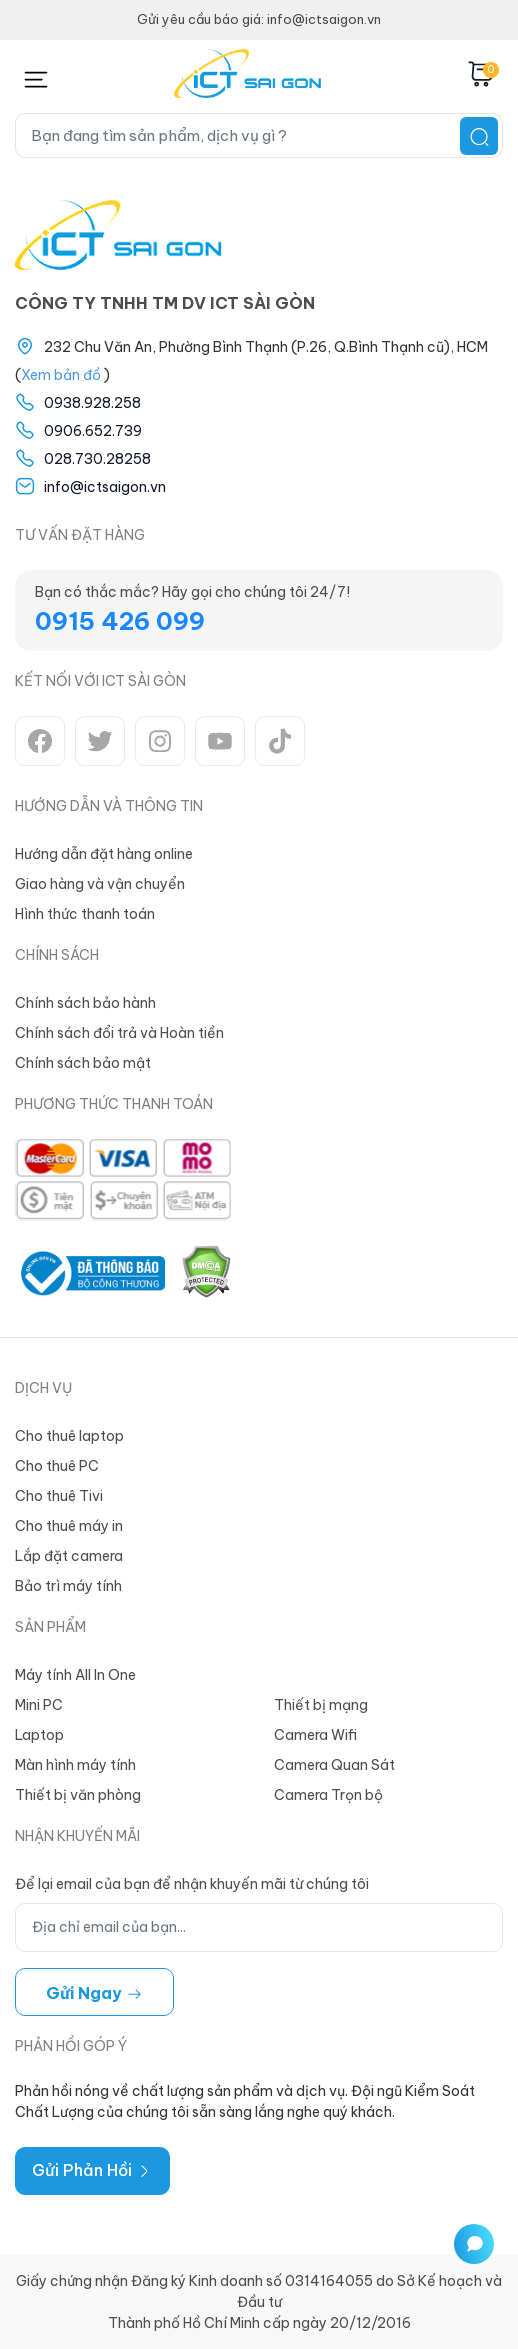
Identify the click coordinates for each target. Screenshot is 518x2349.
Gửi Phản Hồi (92, 2170)
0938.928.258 (92, 403)
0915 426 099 (120, 621)
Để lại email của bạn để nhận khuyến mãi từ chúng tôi (192, 1884)
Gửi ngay (94, 1993)
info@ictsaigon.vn (105, 487)
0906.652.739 (93, 431)
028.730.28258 (97, 459)
